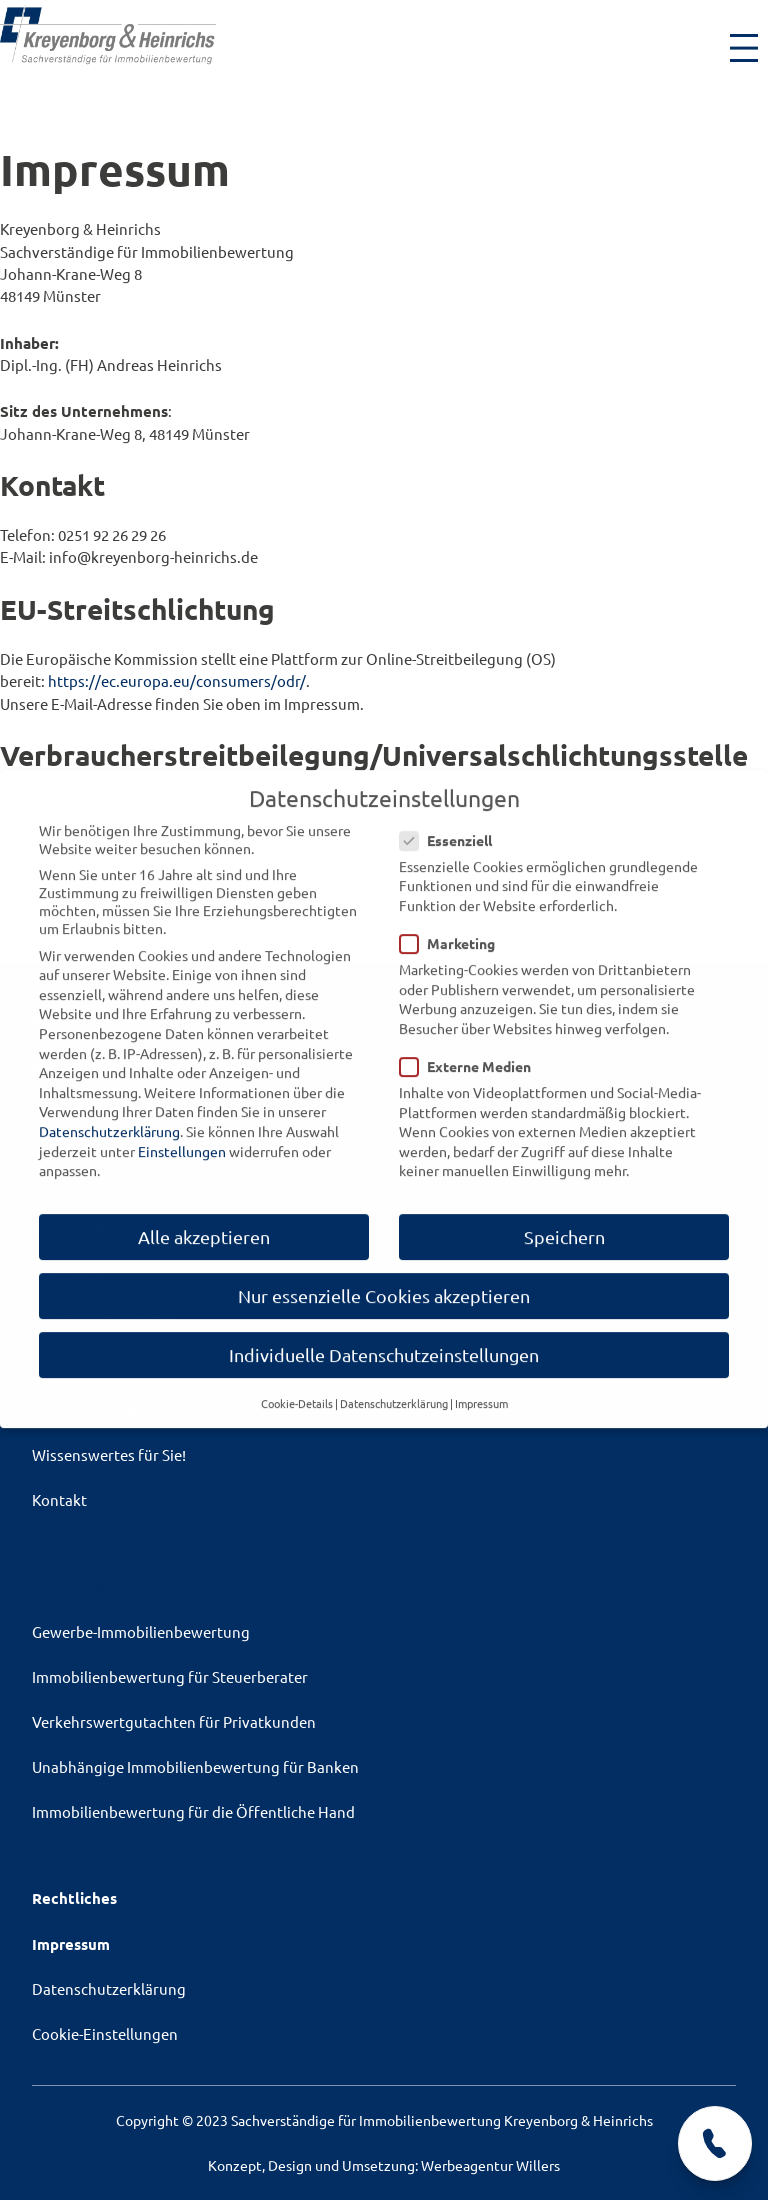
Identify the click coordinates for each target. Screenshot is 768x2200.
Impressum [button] (481, 1385)
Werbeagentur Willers (490, 2165)
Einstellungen (182, 1133)
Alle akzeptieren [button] (204, 1218)
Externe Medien (471, 1048)
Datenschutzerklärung (109, 1113)
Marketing (453, 925)
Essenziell (452, 822)
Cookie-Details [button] (297, 1385)
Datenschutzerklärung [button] (394, 1385)
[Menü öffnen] (744, 48)
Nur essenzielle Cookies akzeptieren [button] (384, 1277)
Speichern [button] (564, 1218)
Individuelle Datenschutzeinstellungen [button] (384, 1336)
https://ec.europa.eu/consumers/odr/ (177, 680)
